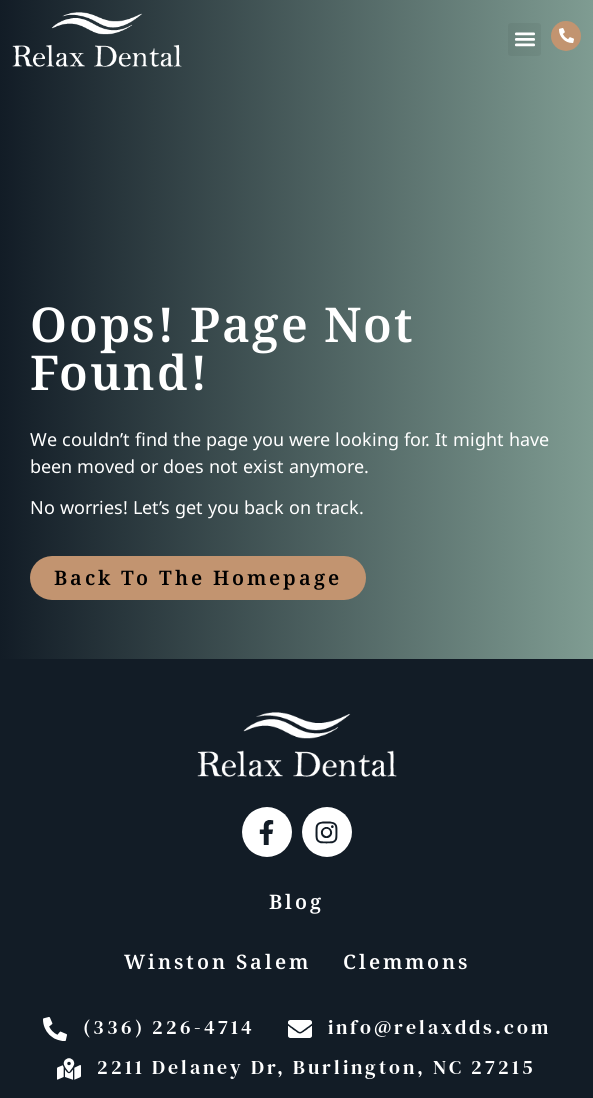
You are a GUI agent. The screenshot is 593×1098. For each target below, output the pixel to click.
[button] (524, 39)
